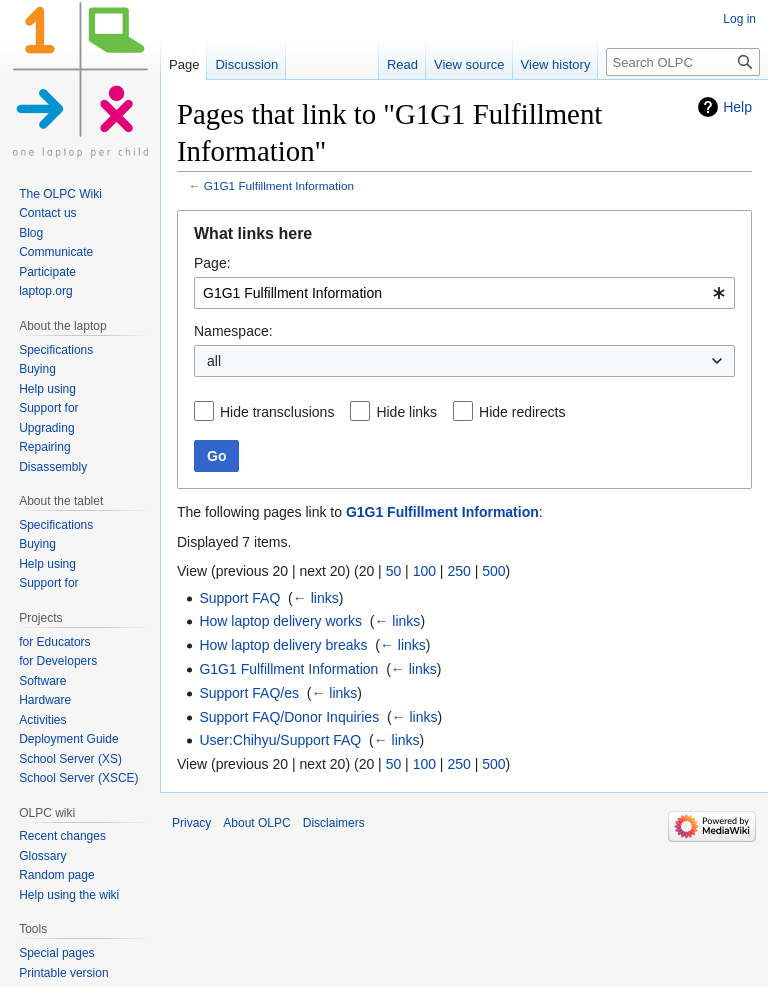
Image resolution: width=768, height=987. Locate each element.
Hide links (406, 412)
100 (424, 571)
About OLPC (256, 823)
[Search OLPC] (683, 62)
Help (737, 107)
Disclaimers (334, 823)
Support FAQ (239, 598)
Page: (212, 263)
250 (458, 571)
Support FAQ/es (249, 693)
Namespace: (233, 331)
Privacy (191, 823)
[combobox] (464, 293)
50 (394, 571)
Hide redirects (522, 412)
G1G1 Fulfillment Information (279, 185)
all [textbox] (214, 361)
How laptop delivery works (280, 621)
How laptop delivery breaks (283, 645)
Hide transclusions (277, 412)
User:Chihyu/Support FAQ (280, 740)
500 (493, 571)
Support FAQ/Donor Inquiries (289, 717)
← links (316, 598)
